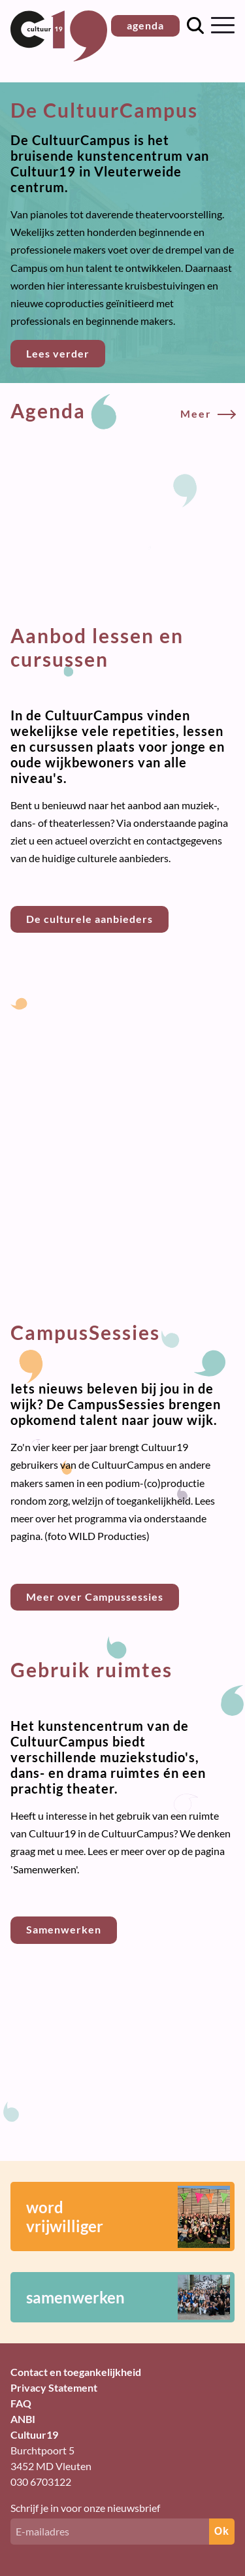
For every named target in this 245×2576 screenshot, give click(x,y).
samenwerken (128, 2297)
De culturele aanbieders (89, 918)
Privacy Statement (53, 2387)
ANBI (22, 2419)
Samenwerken (63, 1929)
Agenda (122, 410)
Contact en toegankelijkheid (75, 2372)
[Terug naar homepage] (58, 57)
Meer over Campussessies (94, 1596)
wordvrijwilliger (128, 2217)
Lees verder (58, 353)
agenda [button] (145, 25)
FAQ (20, 2403)
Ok (221, 2531)
